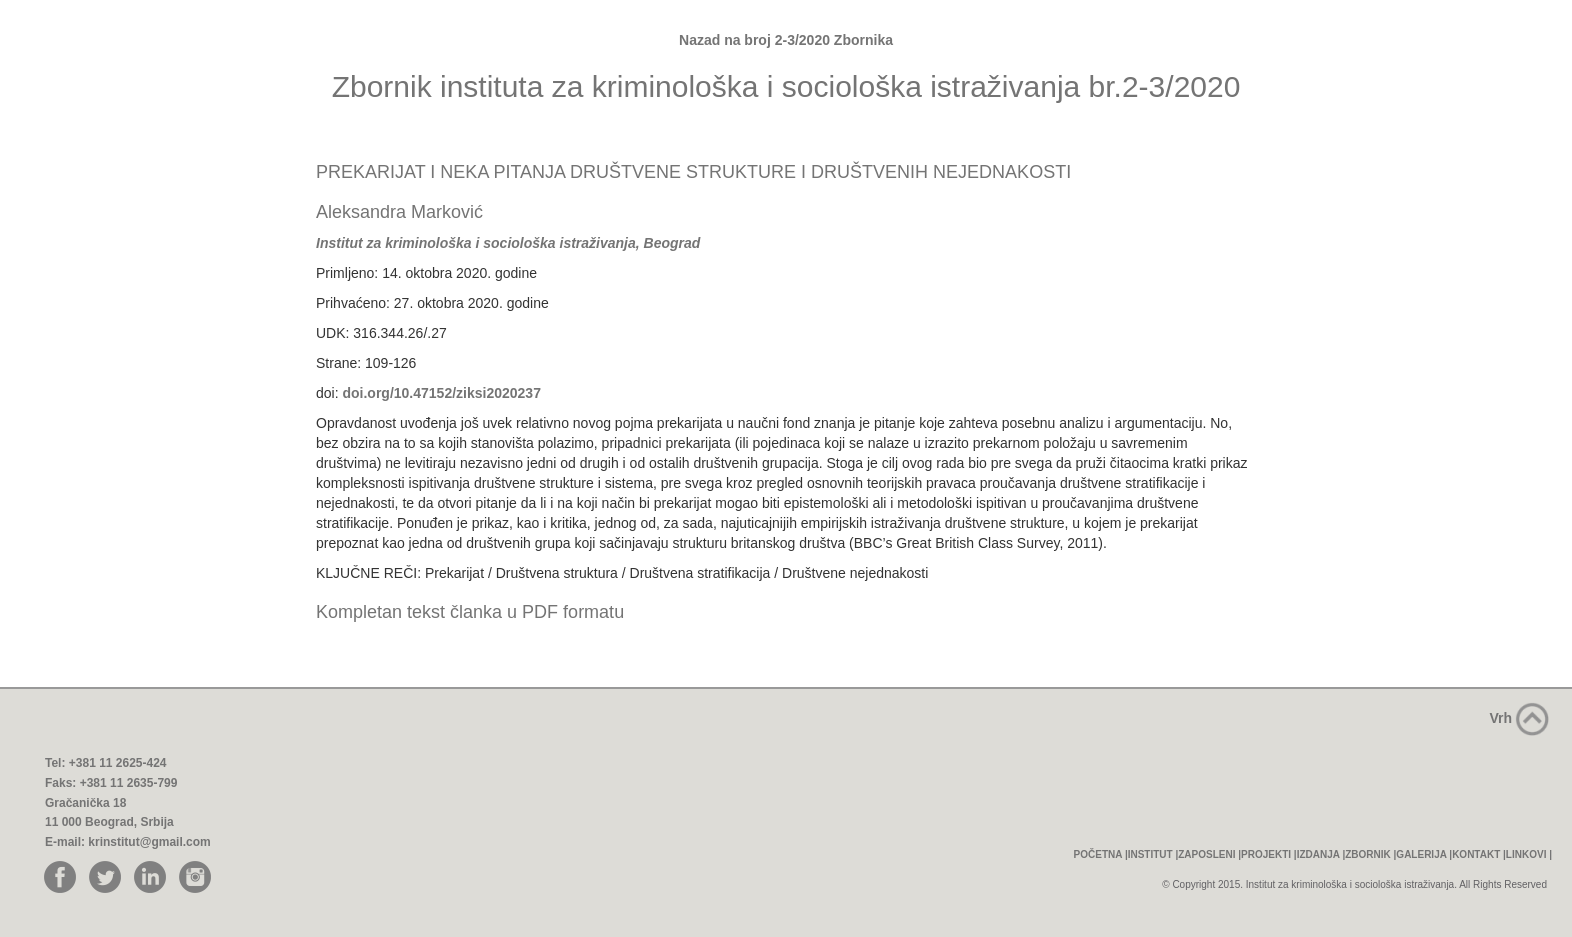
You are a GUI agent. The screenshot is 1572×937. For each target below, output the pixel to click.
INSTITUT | (1153, 854)
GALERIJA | (1424, 854)
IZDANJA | (1321, 854)
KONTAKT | (1479, 854)
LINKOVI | (1529, 854)
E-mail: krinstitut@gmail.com (128, 842)
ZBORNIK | (1370, 854)
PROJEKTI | (1269, 854)
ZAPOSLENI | (1209, 854)
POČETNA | (1101, 854)
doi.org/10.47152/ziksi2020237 (441, 393)
